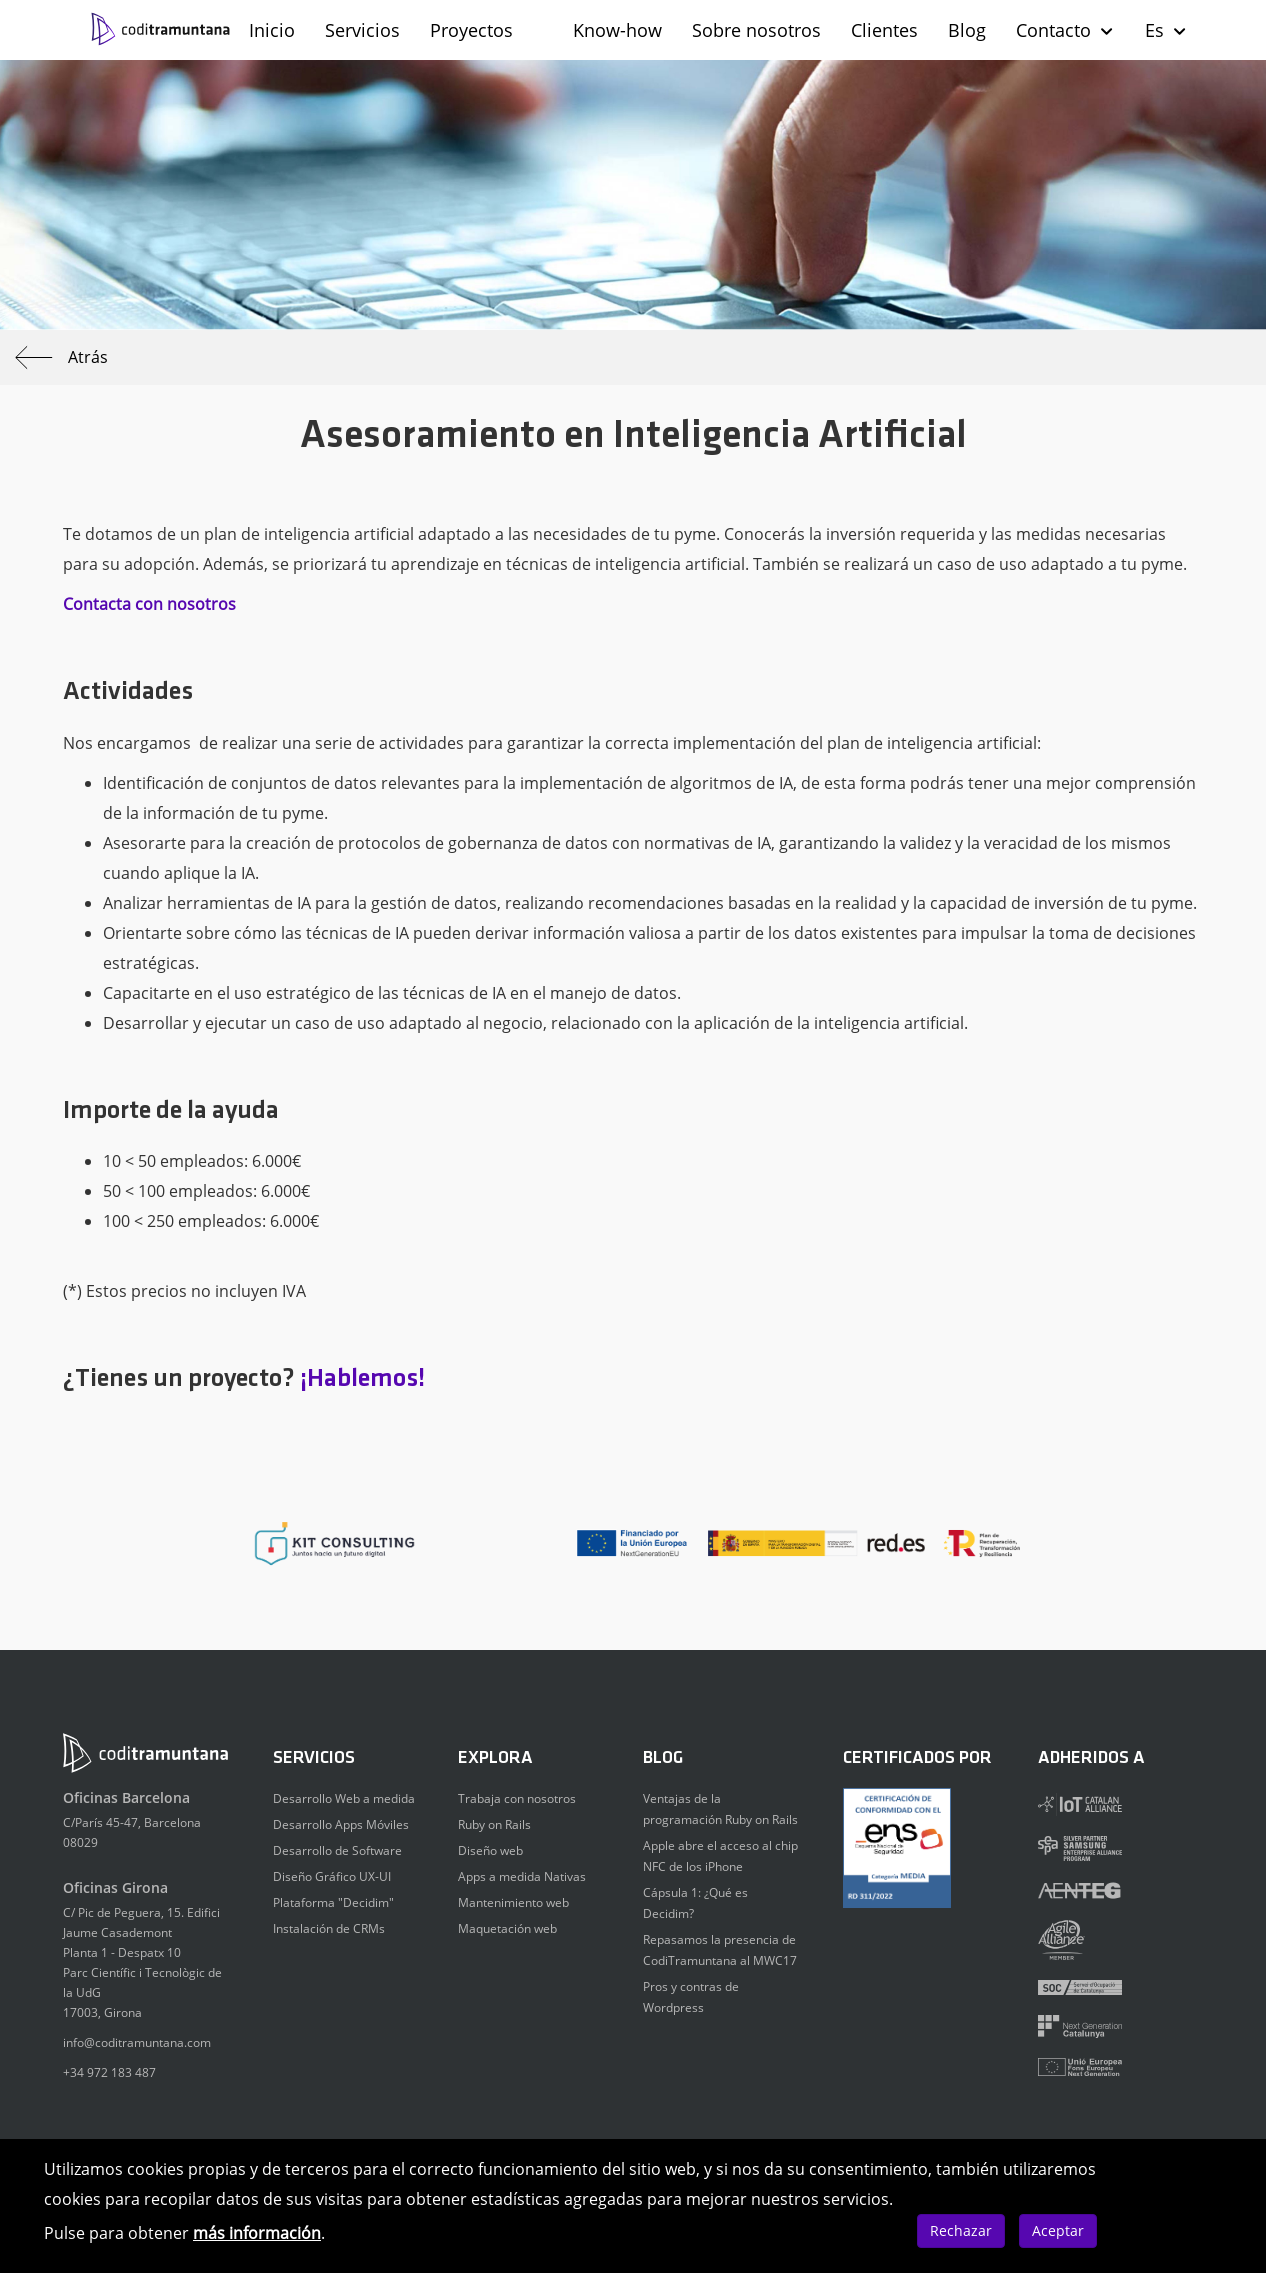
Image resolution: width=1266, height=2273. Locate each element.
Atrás (61, 357)
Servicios (362, 30)
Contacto (1065, 30)
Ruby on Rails (494, 1824)
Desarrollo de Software (337, 1850)
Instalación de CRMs (329, 1928)
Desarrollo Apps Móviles (341, 1824)
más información (257, 2233)
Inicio (272, 30)
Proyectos (471, 30)
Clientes (884, 30)
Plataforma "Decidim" (333, 1902)
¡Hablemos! (362, 1379)
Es (1166, 30)
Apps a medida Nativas (522, 1876)
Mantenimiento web (513, 1902)
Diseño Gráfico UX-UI (332, 1876)
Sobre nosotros (756, 30)
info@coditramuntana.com (137, 2042)
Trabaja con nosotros (517, 1798)
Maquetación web (507, 1928)
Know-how (617, 30)
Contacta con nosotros (149, 604)
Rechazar (961, 2230)
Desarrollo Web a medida (344, 1798)
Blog (967, 30)
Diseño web (490, 1850)
